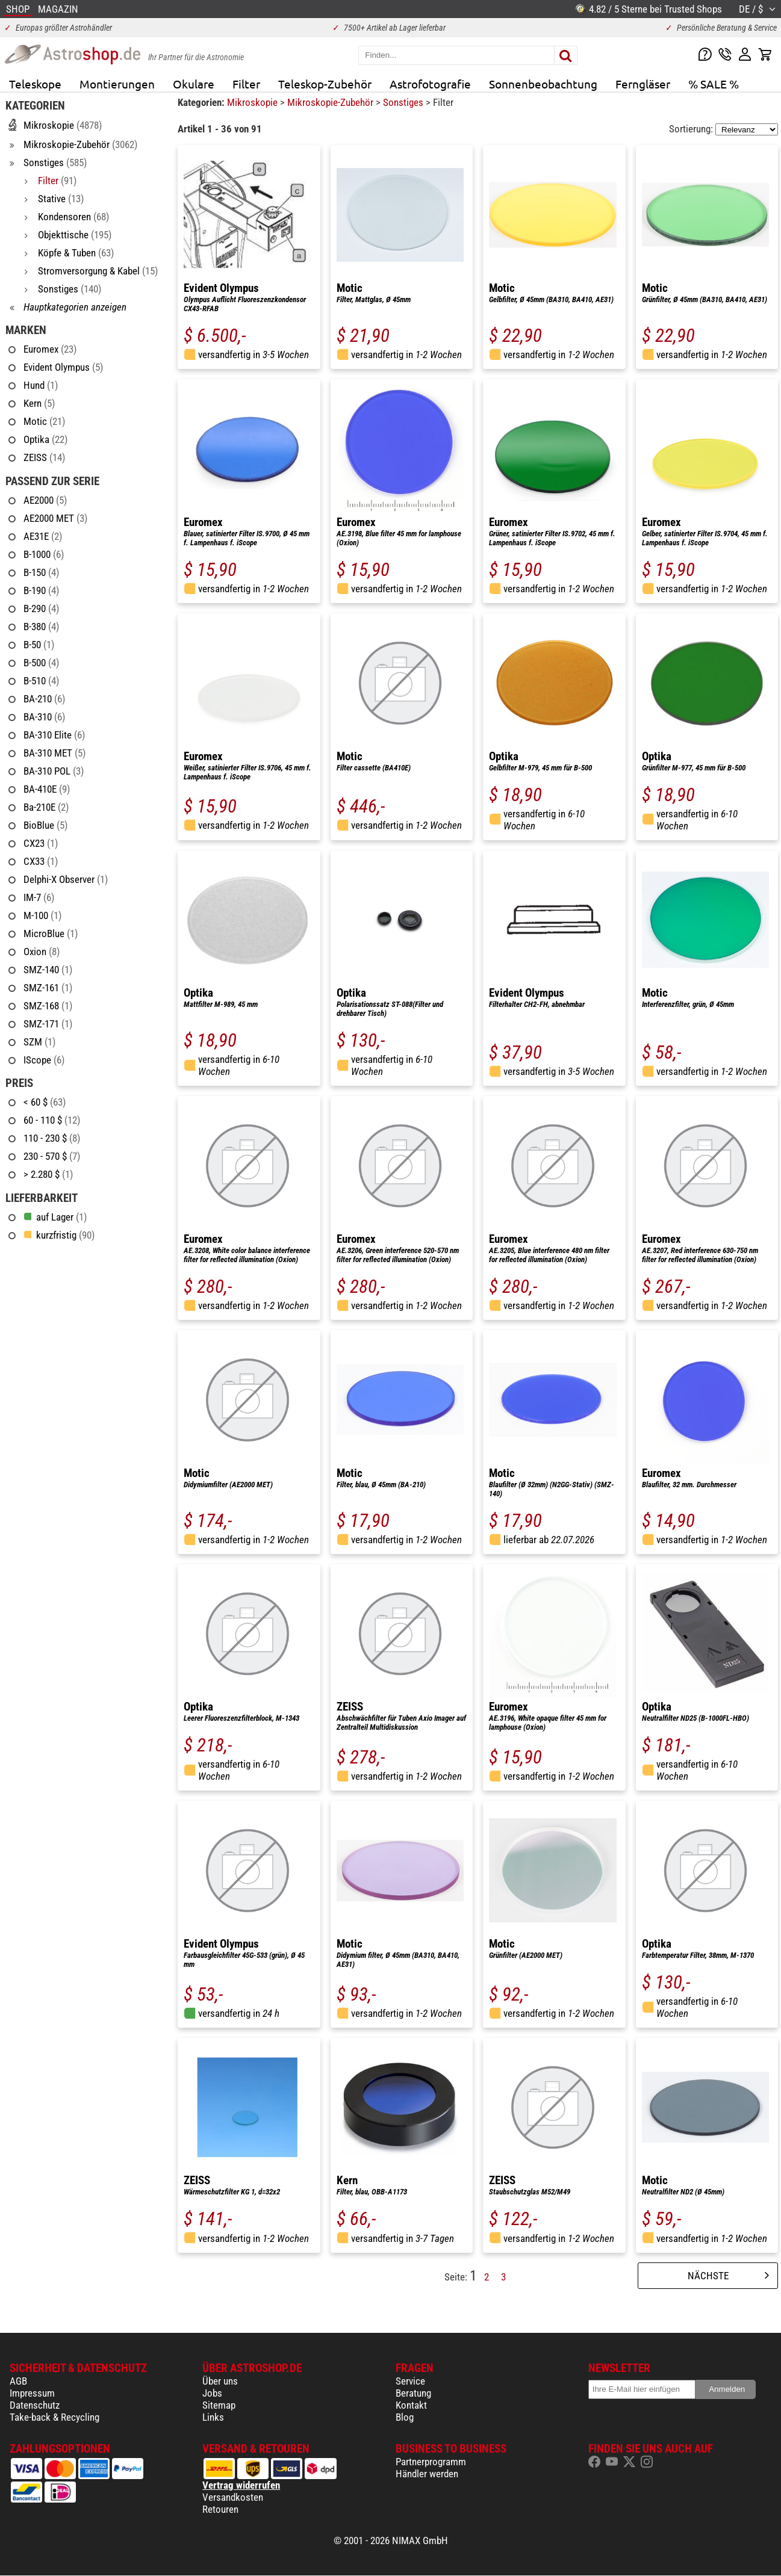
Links (213, 2417)
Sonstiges (404, 102)
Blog (405, 2417)
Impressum (32, 2393)
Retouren (220, 2509)
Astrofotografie (430, 83)
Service (410, 2381)
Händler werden (427, 2474)
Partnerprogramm (431, 2462)
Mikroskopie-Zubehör (331, 102)
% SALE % (713, 83)
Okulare (193, 83)
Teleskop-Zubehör (325, 83)
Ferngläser (642, 83)
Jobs (212, 2393)
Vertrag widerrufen (241, 2485)
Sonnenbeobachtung (543, 83)
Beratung (413, 2393)
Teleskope (35, 83)
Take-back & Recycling (54, 2417)
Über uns (220, 2381)
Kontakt (411, 2405)
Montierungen (117, 83)
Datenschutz (35, 2405)
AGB (18, 2381)
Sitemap (218, 2405)
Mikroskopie (253, 102)
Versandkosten (232, 2497)
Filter (246, 83)
